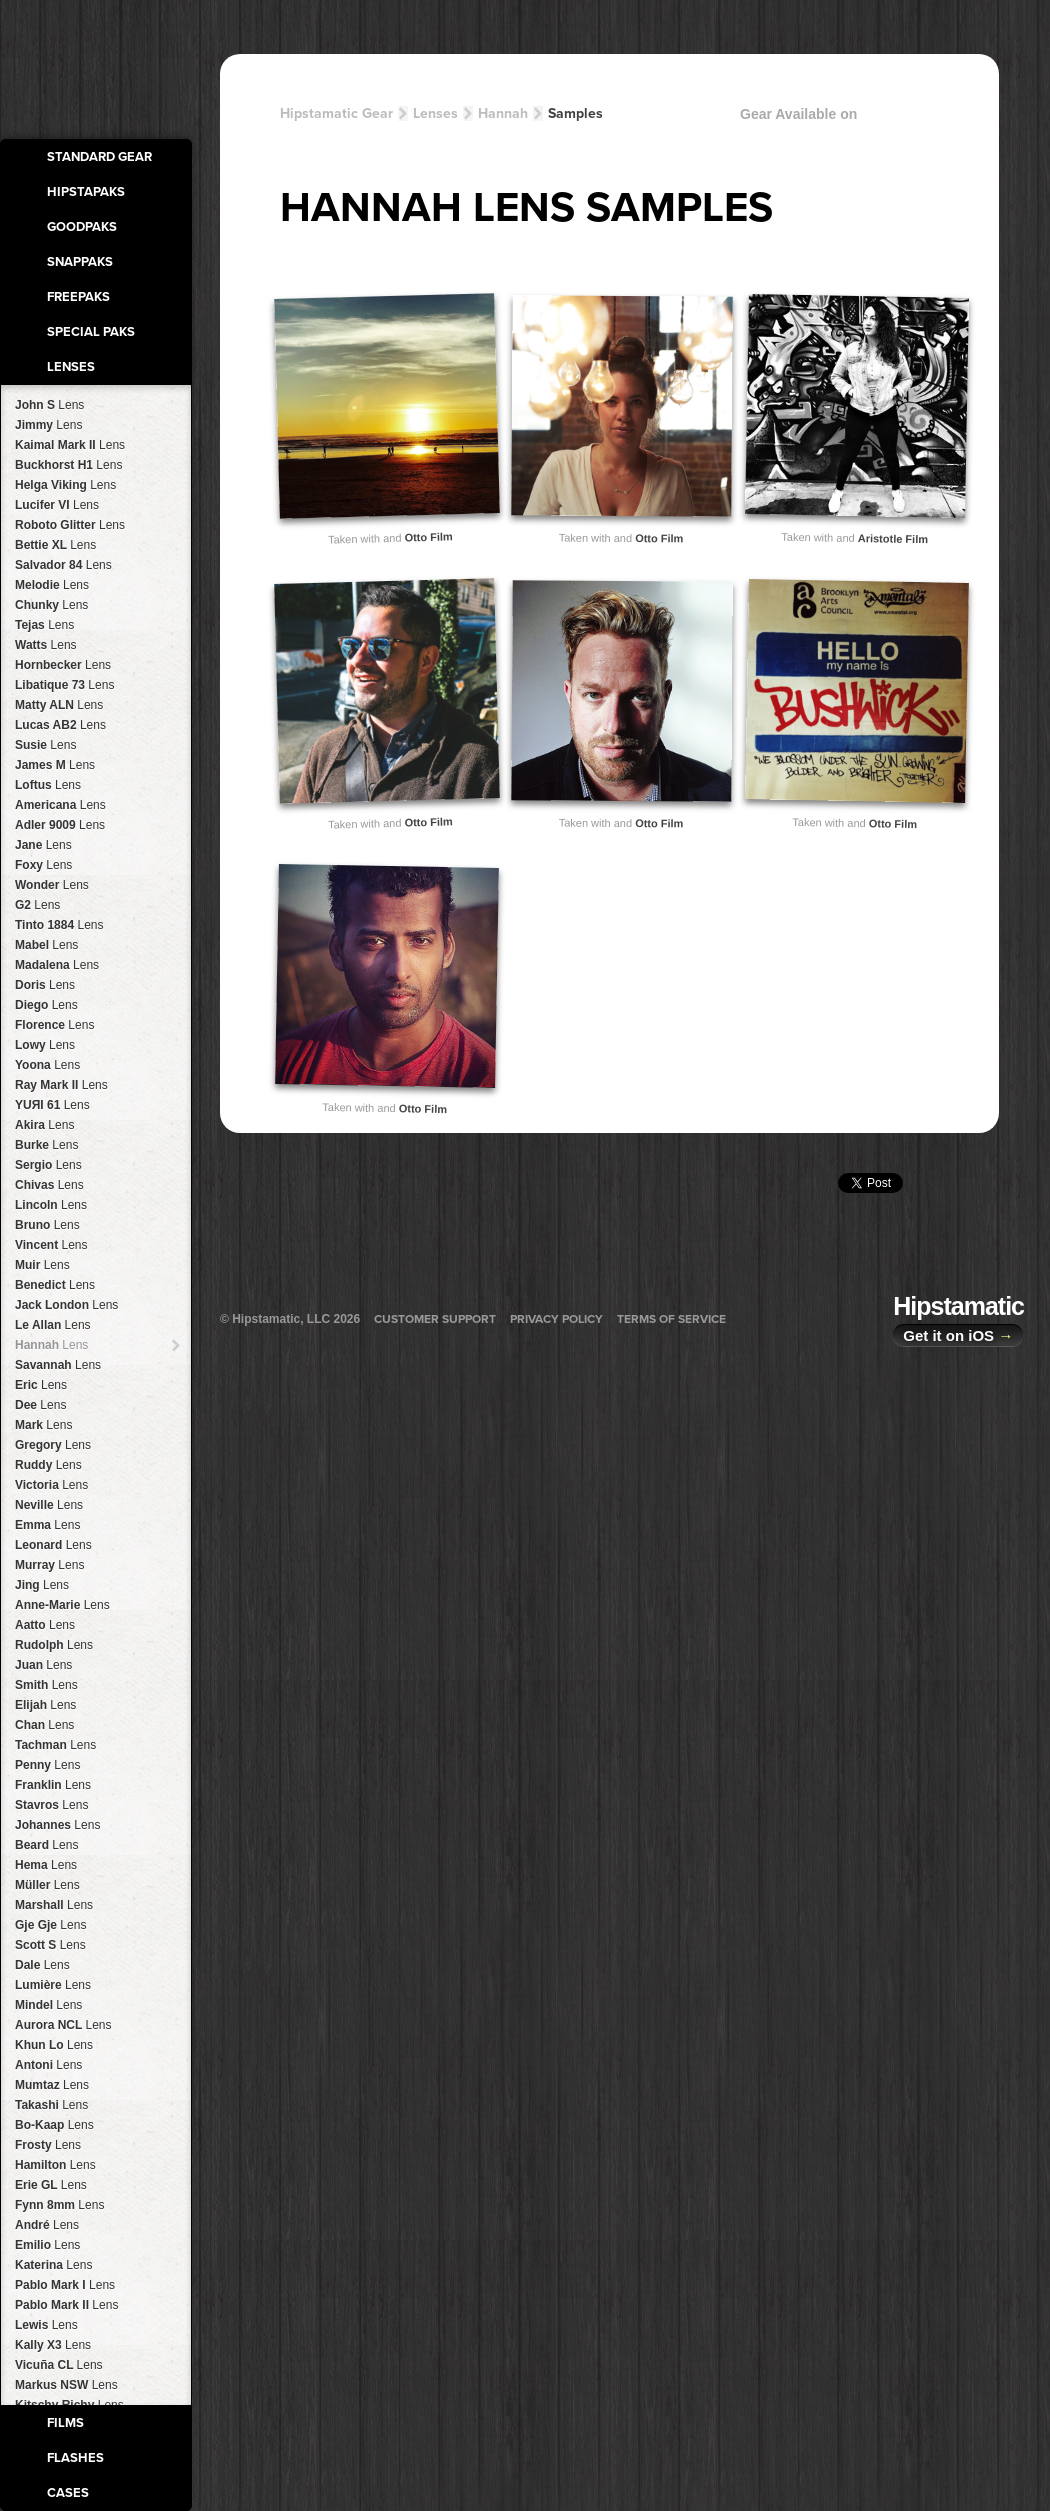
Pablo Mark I (65, 2285)
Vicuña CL (59, 2365)
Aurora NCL (63, 2025)
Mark (43, 1425)
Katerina (53, 2265)
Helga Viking (65, 485)
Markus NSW (66, 2385)
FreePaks (78, 297)
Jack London (66, 1305)
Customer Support (435, 1319)
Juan (43, 1665)
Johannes (57, 1825)
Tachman (55, 1745)
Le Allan (53, 1325)
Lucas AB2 (60, 725)
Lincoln (51, 1205)
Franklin (53, 1785)
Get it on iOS (958, 1335)
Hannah (51, 1345)
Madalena (57, 965)
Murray (49, 1565)
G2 (37, 905)
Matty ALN (59, 705)
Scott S (50, 1945)
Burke (46, 1145)
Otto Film (428, 536)
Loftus (48, 785)
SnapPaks (80, 262)
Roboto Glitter (70, 525)
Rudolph (54, 1645)
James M (55, 765)
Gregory (53, 1445)
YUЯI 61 (52, 1105)
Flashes (75, 2458)
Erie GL (51, 2185)
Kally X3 (53, 2345)
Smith (46, 1685)
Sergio (48, 1165)
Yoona (47, 1065)
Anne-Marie (62, 1605)
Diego (46, 1005)
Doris (45, 985)
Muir (42, 1265)
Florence (54, 1025)
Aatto (45, 1625)
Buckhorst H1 (68, 465)
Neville (49, 1505)
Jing (42, 1585)
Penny (47, 1765)
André (47, 2225)
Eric (41, 1385)
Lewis (46, 2325)
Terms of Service (671, 1319)
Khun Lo (54, 2045)
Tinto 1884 (59, 925)
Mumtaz (52, 2085)
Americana (60, 805)
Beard (46, 1845)
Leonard (53, 1545)
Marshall (54, 1905)
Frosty (48, 2145)
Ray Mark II (61, 1085)
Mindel (48, 2005)
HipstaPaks (86, 192)
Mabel (46, 945)
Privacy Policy (556, 1319)
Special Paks (91, 332)
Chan (44, 1725)
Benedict (55, 1285)
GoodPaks (82, 227)
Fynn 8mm (59, 2205)
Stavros (51, 1805)
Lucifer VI (57, 505)
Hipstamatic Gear (336, 113)
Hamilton (55, 2165)
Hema (46, 1865)
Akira (44, 1125)
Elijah (45, 1705)
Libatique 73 (64, 685)
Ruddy (48, 1465)
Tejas (44, 625)
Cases (68, 2493)
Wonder (52, 885)
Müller (47, 1885)
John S (49, 405)
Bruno (47, 1225)
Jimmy (48, 425)
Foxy (43, 865)
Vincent (51, 1245)
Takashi (51, 2105)
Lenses (71, 367)
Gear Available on (860, 118)
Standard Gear (99, 157)
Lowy (45, 1045)
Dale (42, 1965)
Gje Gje (50, 1925)
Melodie (52, 585)
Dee (40, 1405)
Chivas (49, 1185)
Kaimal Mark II (70, 445)
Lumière (53, 1985)
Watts (46, 645)
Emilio (47, 2245)
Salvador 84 (63, 565)
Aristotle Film (893, 538)
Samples (575, 113)
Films (65, 2423)
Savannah (58, 1365)
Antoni (48, 2065)
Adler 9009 (60, 825)
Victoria (51, 1485)
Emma (47, 1525)
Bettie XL (55, 545)
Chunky (51, 605)
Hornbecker (63, 665)
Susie (45, 745)
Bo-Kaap (54, 2125)
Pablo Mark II (66, 2305)
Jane (43, 845)
